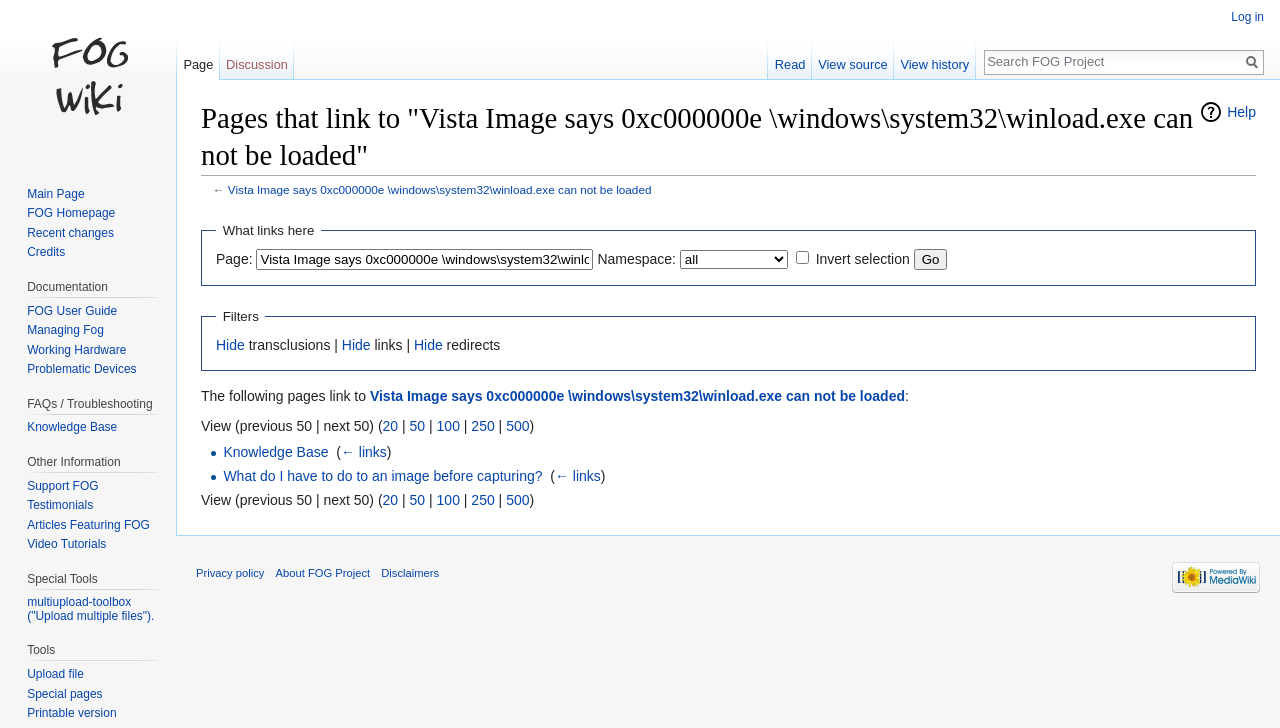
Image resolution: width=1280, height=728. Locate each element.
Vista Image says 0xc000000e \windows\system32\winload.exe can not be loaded (440, 189)
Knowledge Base (275, 452)
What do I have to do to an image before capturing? (382, 476)
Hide (230, 345)
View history (934, 64)
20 (391, 426)
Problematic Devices (81, 369)
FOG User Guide (72, 311)
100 (448, 426)
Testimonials (60, 505)
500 (517, 426)
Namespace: (636, 259)
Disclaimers (410, 573)
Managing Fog (65, 330)
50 (418, 426)
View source (852, 64)
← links (364, 452)
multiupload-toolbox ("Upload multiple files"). (90, 609)
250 (482, 426)
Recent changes (70, 233)
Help (1241, 112)
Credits (46, 252)
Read (790, 64)
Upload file (55, 674)
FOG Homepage (71, 213)
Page (198, 64)
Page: (234, 259)
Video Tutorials (66, 544)
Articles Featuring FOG (88, 525)
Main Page (55, 194)
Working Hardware (76, 350)
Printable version (71, 713)
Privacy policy (230, 573)
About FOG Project (323, 573)
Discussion (257, 64)
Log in (1247, 17)
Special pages (64, 694)
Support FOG (62, 486)
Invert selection (863, 259)
